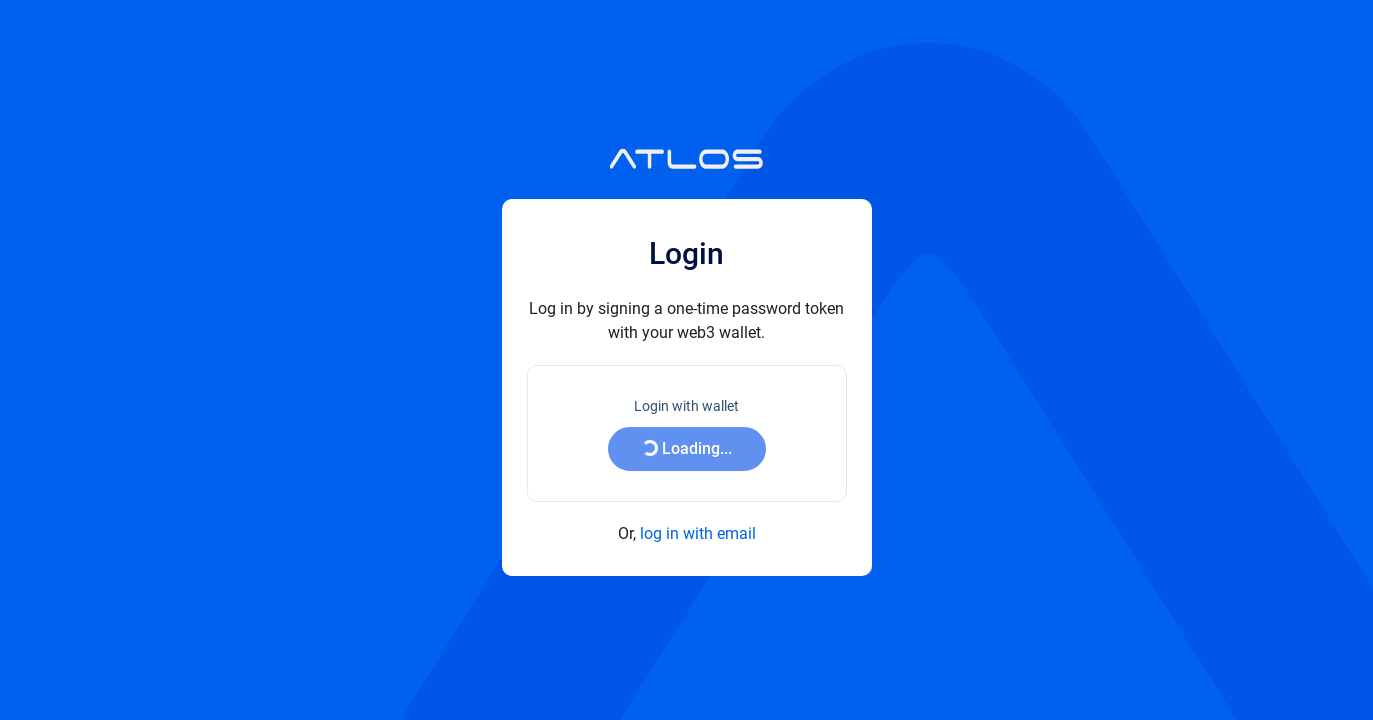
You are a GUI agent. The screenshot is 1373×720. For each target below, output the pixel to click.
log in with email (698, 533)
